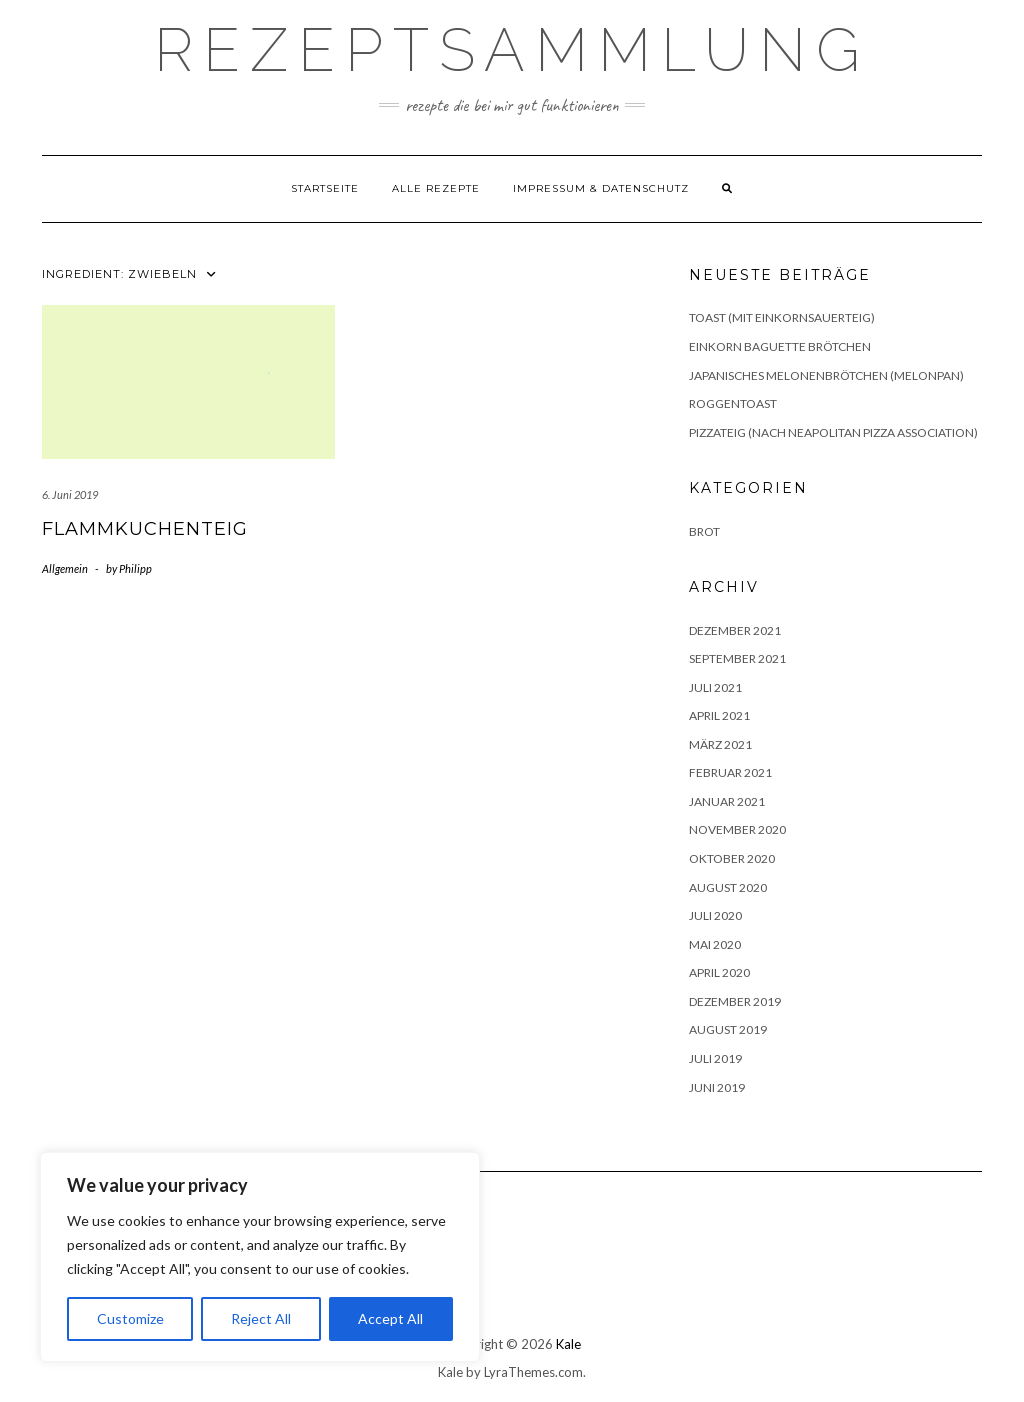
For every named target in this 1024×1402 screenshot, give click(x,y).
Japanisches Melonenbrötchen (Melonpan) (826, 375)
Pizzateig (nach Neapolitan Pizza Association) (833, 432)
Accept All (390, 1318)
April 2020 (719, 972)
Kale (568, 1344)
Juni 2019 (717, 1087)
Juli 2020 (715, 915)
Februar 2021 (730, 772)
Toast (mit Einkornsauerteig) (782, 317)
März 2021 (720, 744)
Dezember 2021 (735, 630)
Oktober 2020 (732, 858)
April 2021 (719, 715)
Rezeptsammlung (512, 50)
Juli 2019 (715, 1058)
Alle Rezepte (436, 188)
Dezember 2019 (735, 1001)
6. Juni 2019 (70, 494)
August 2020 (728, 887)
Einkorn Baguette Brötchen (780, 346)
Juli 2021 (715, 687)
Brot (704, 531)
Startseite (325, 188)
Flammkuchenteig (145, 529)
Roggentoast (733, 403)
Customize (130, 1318)
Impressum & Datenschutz (601, 188)
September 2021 (737, 658)
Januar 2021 (727, 801)
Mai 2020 (715, 944)
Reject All (261, 1318)
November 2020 (737, 829)
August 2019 (728, 1029)
